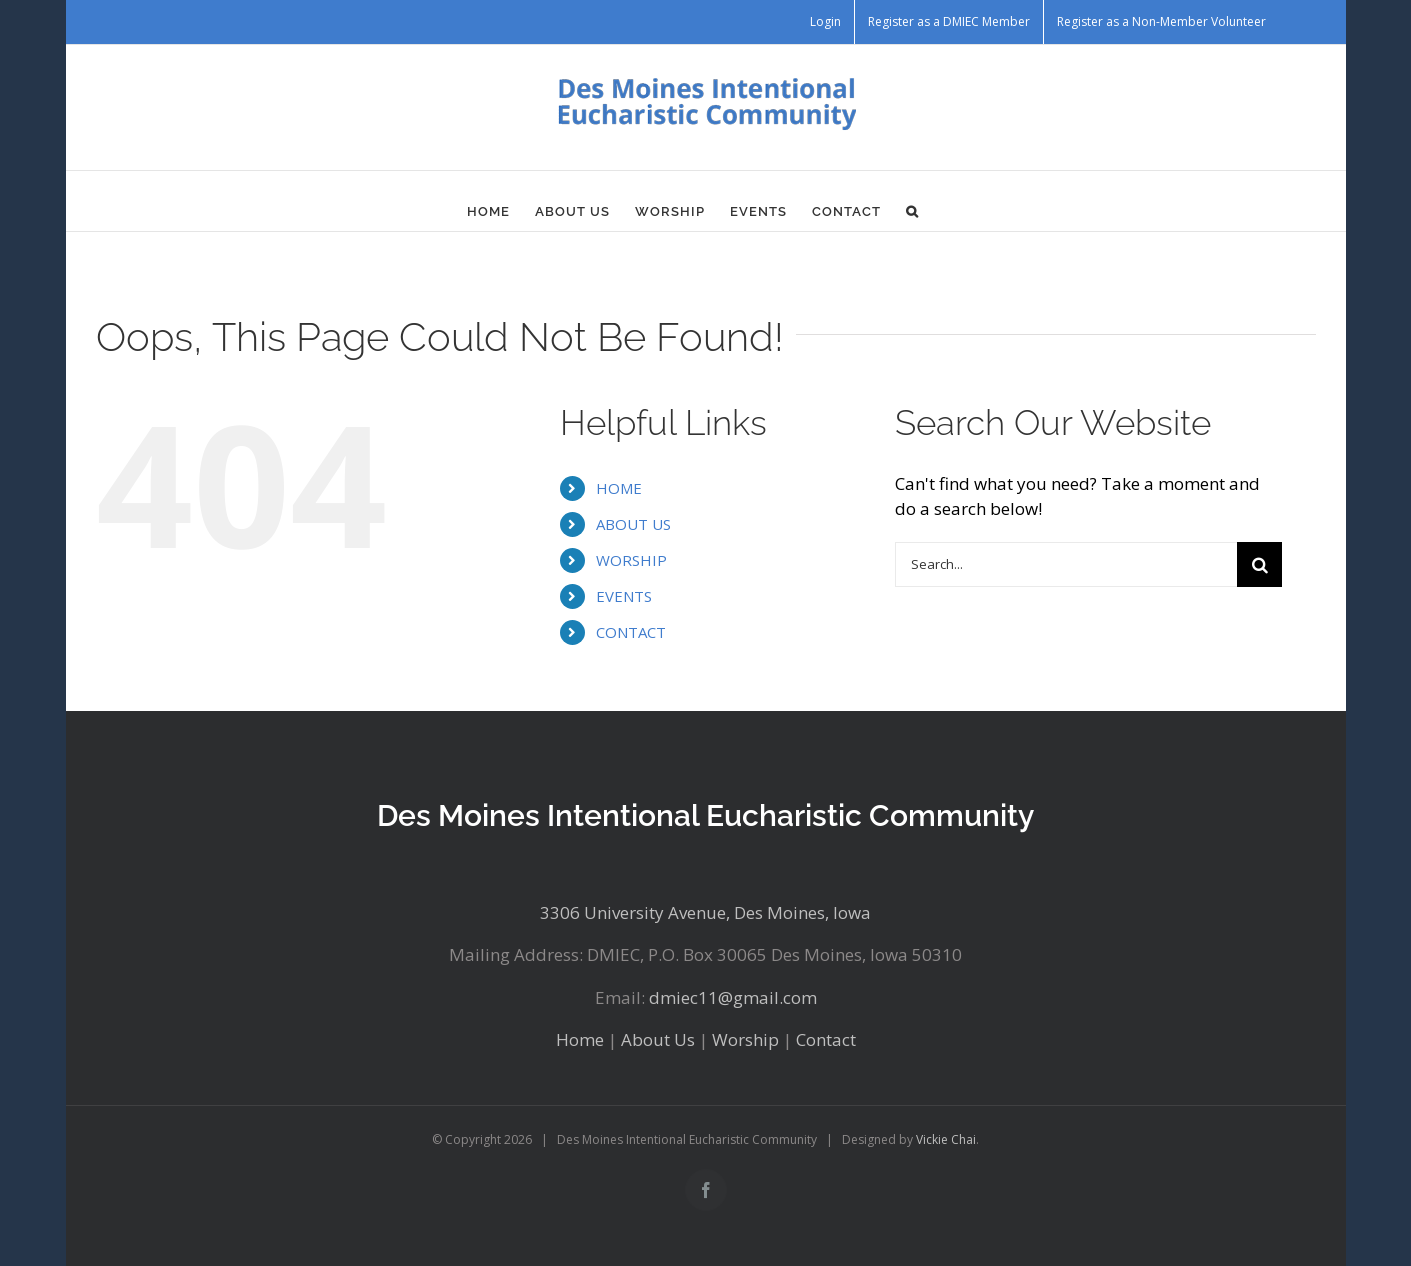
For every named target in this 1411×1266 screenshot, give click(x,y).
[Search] (1259, 564)
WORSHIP (631, 560)
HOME (619, 488)
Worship (745, 1039)
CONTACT (631, 632)
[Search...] (1066, 564)
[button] (912, 211)
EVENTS (624, 596)
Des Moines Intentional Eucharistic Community (705, 815)
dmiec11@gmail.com (733, 997)
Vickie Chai (946, 1139)
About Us (658, 1039)
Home (580, 1039)
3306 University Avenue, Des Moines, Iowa (705, 912)
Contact (826, 1039)
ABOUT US (633, 524)
